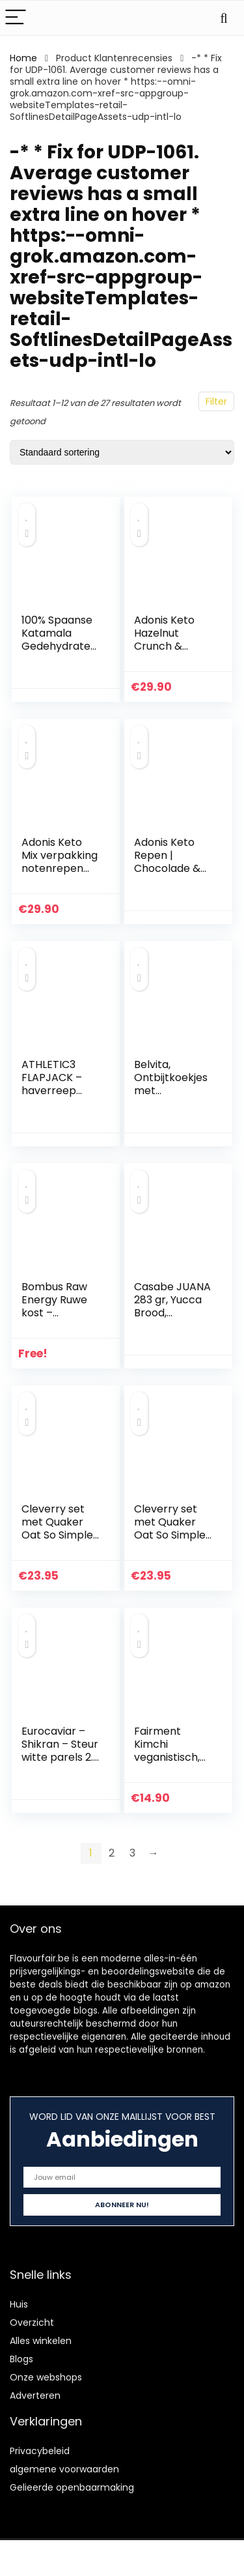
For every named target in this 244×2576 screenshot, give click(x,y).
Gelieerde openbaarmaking (72, 2487)
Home (23, 58)
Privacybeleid (40, 2450)
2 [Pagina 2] (112, 1852)
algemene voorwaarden (64, 2469)
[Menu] (15, 18)
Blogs (21, 2359)
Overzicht (32, 2322)
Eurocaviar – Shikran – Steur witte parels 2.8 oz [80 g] (60, 1751)
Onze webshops (46, 2377)
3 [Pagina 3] (132, 1852)
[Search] (223, 18)
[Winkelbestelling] (122, 452)
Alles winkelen (41, 2340)
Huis (19, 2304)
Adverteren (35, 2395)
